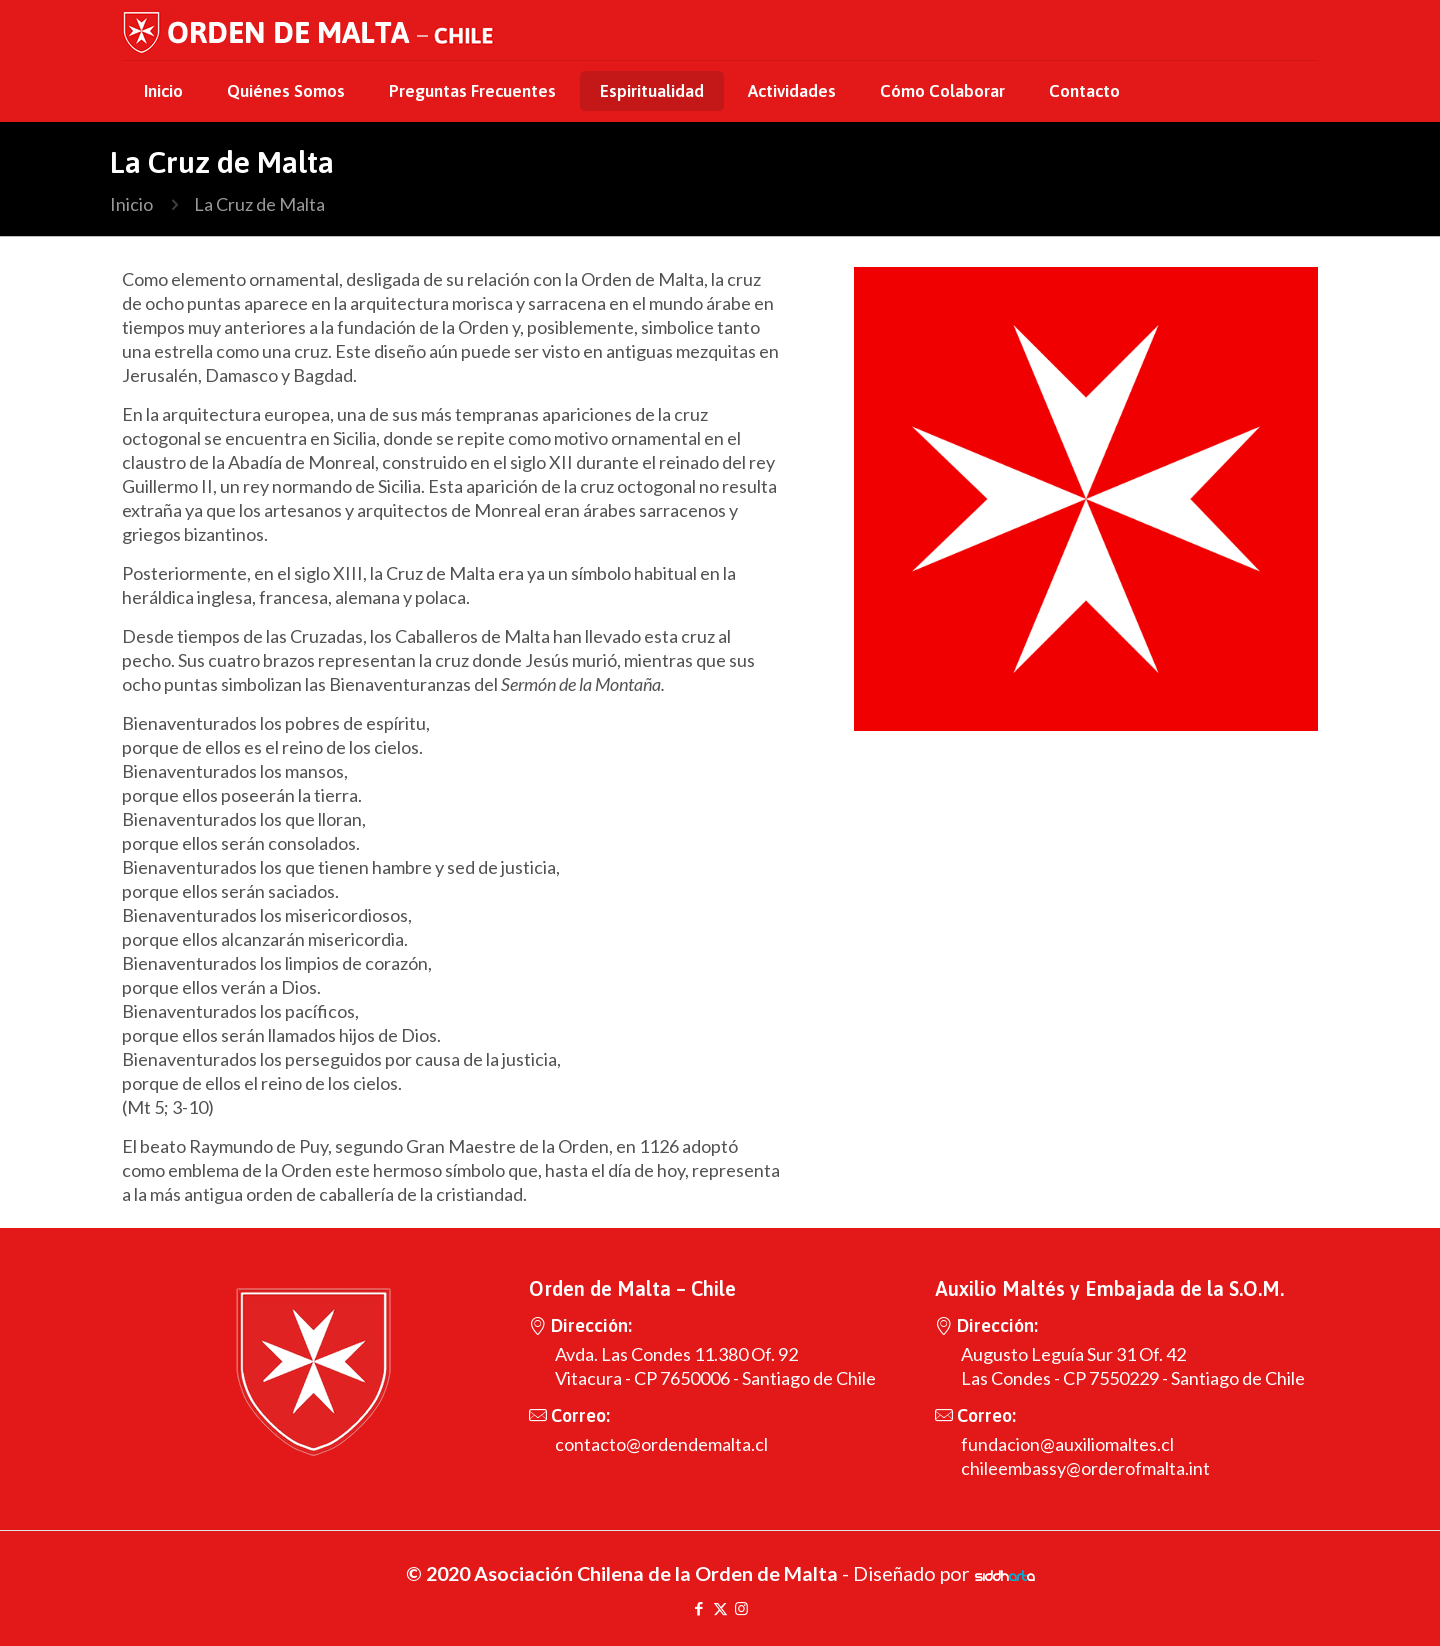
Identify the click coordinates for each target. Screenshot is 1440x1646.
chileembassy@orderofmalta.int (1085, 1468)
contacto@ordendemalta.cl (661, 1444)
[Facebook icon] (699, 1608)
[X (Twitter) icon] (720, 1608)
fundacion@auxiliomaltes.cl (1067, 1444)
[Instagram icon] (741, 1608)
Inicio (131, 204)
